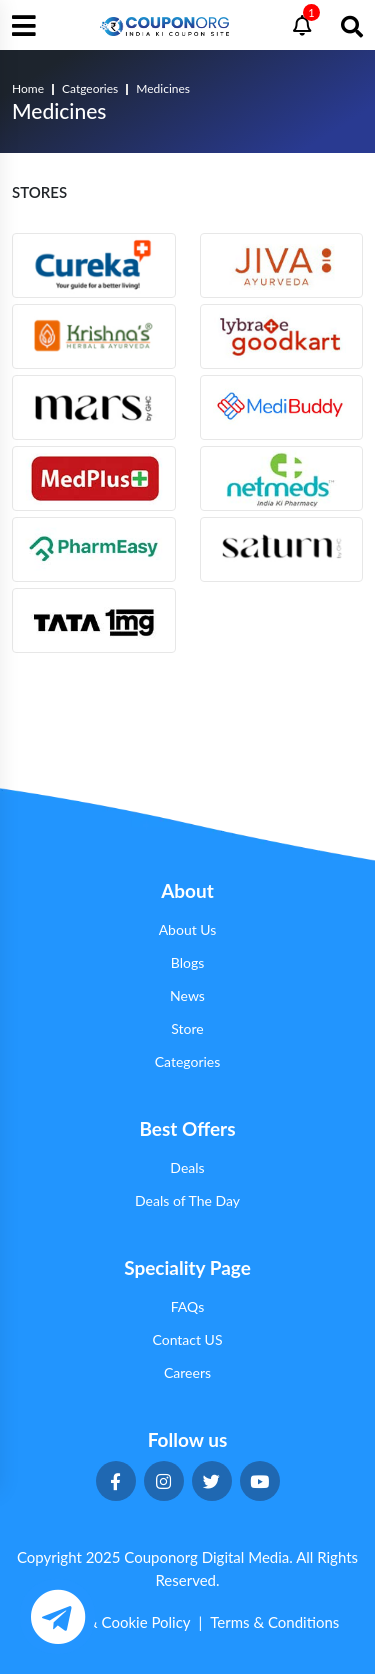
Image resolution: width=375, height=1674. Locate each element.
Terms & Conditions (274, 1622)
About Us (188, 929)
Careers (187, 1372)
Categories (188, 1061)
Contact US (187, 1339)
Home (28, 88)
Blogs (187, 962)
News (187, 995)
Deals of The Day (187, 1200)
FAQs (187, 1306)
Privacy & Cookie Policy (113, 1622)
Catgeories (90, 88)
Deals (187, 1167)
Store (187, 1028)
